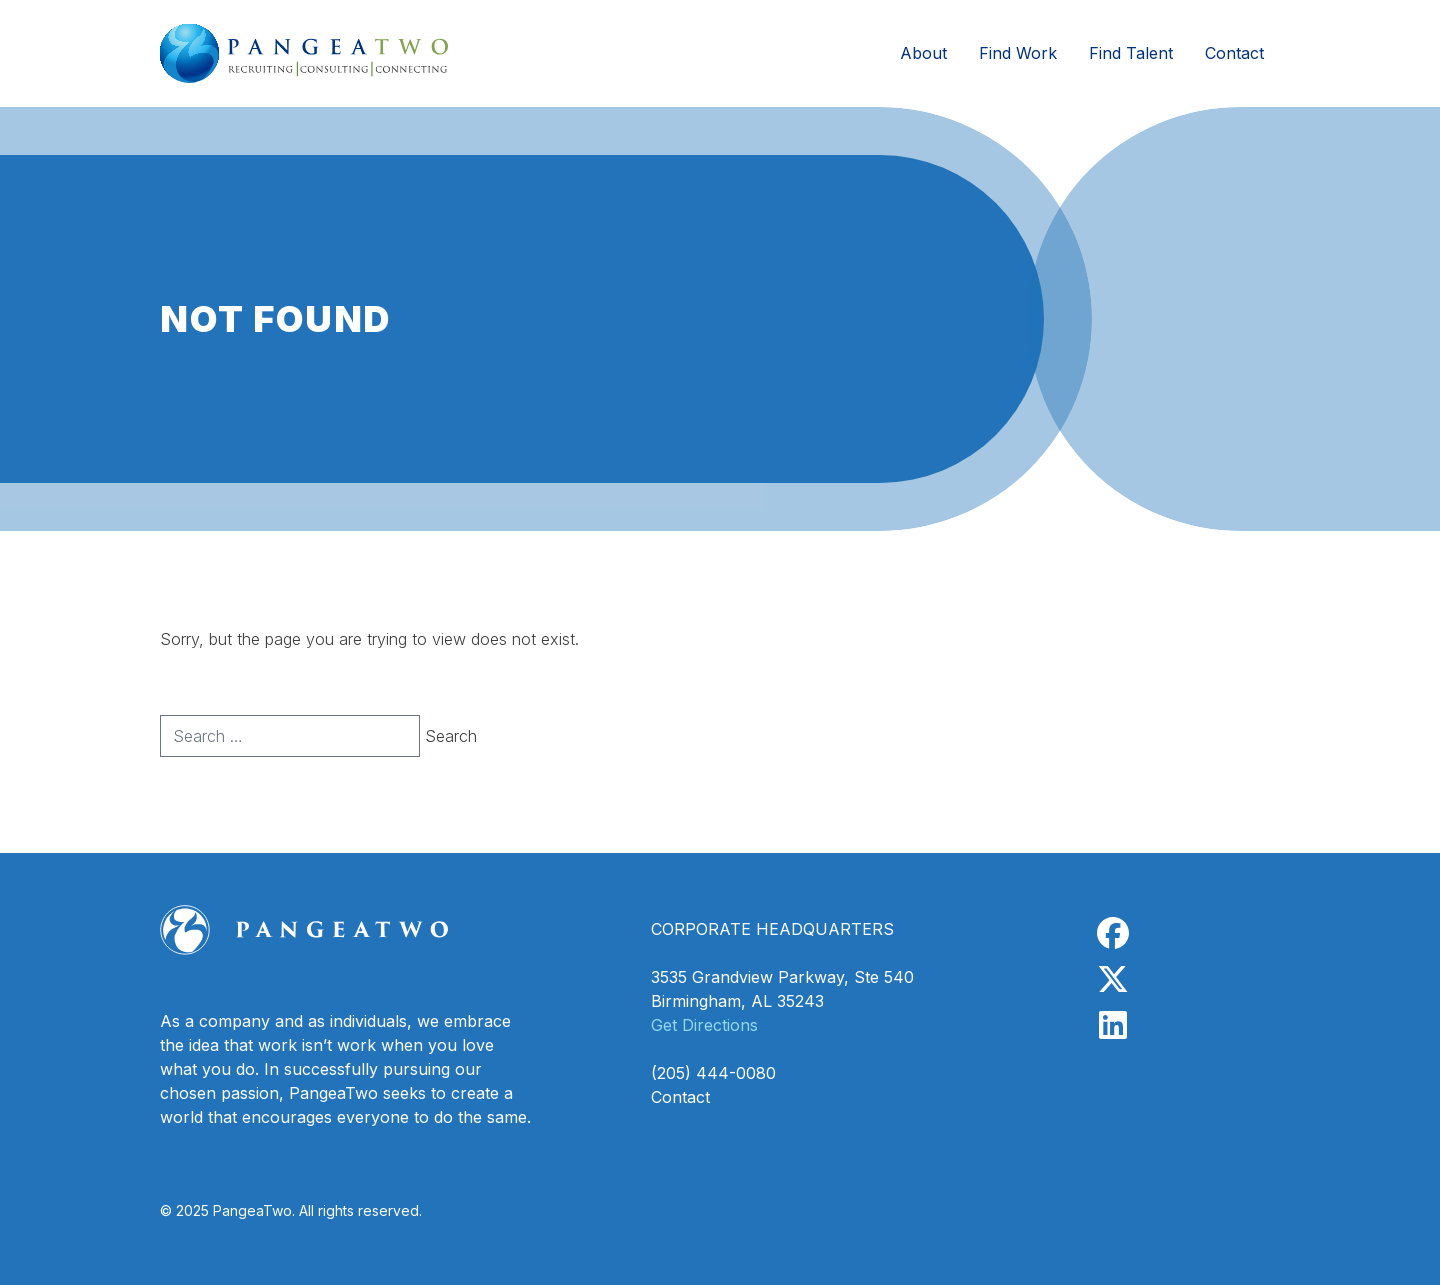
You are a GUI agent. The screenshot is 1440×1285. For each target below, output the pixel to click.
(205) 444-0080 (713, 1073)
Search (451, 736)
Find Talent (1131, 53)
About (923, 53)
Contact (1234, 53)
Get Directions (704, 1025)
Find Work (1018, 53)
